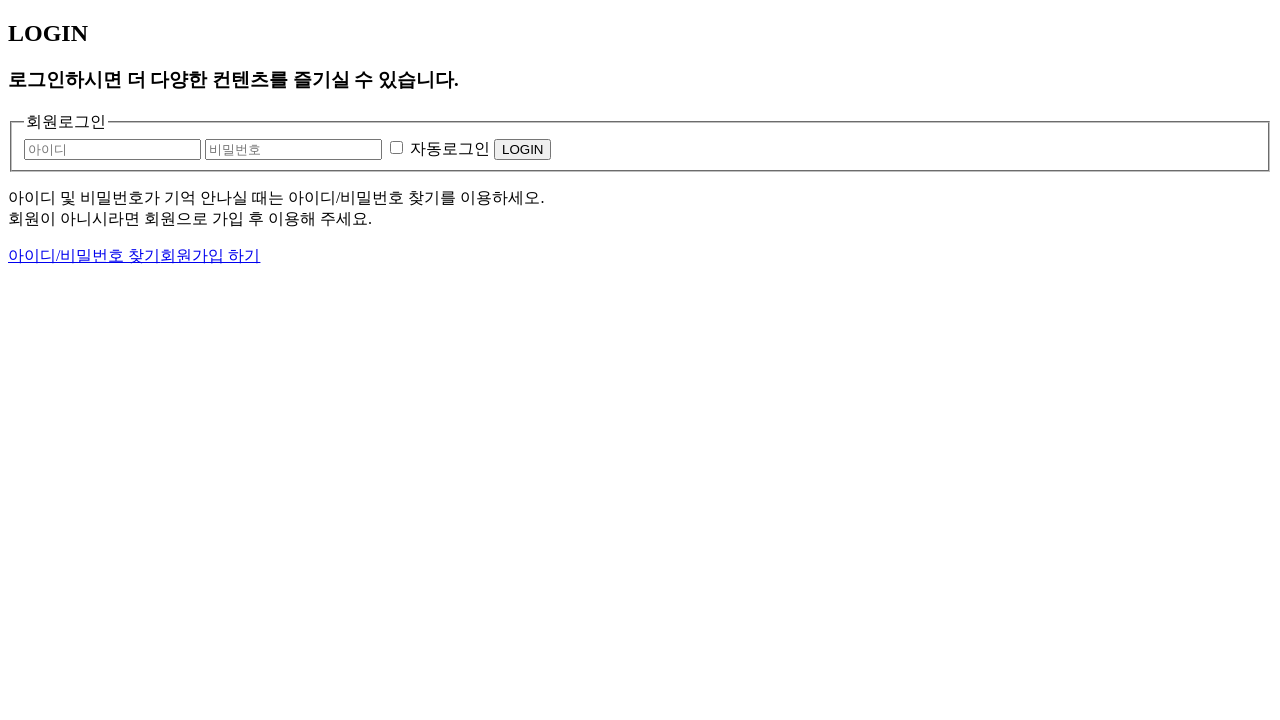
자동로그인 (450, 148)
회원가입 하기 (210, 255)
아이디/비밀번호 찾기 (84, 255)
